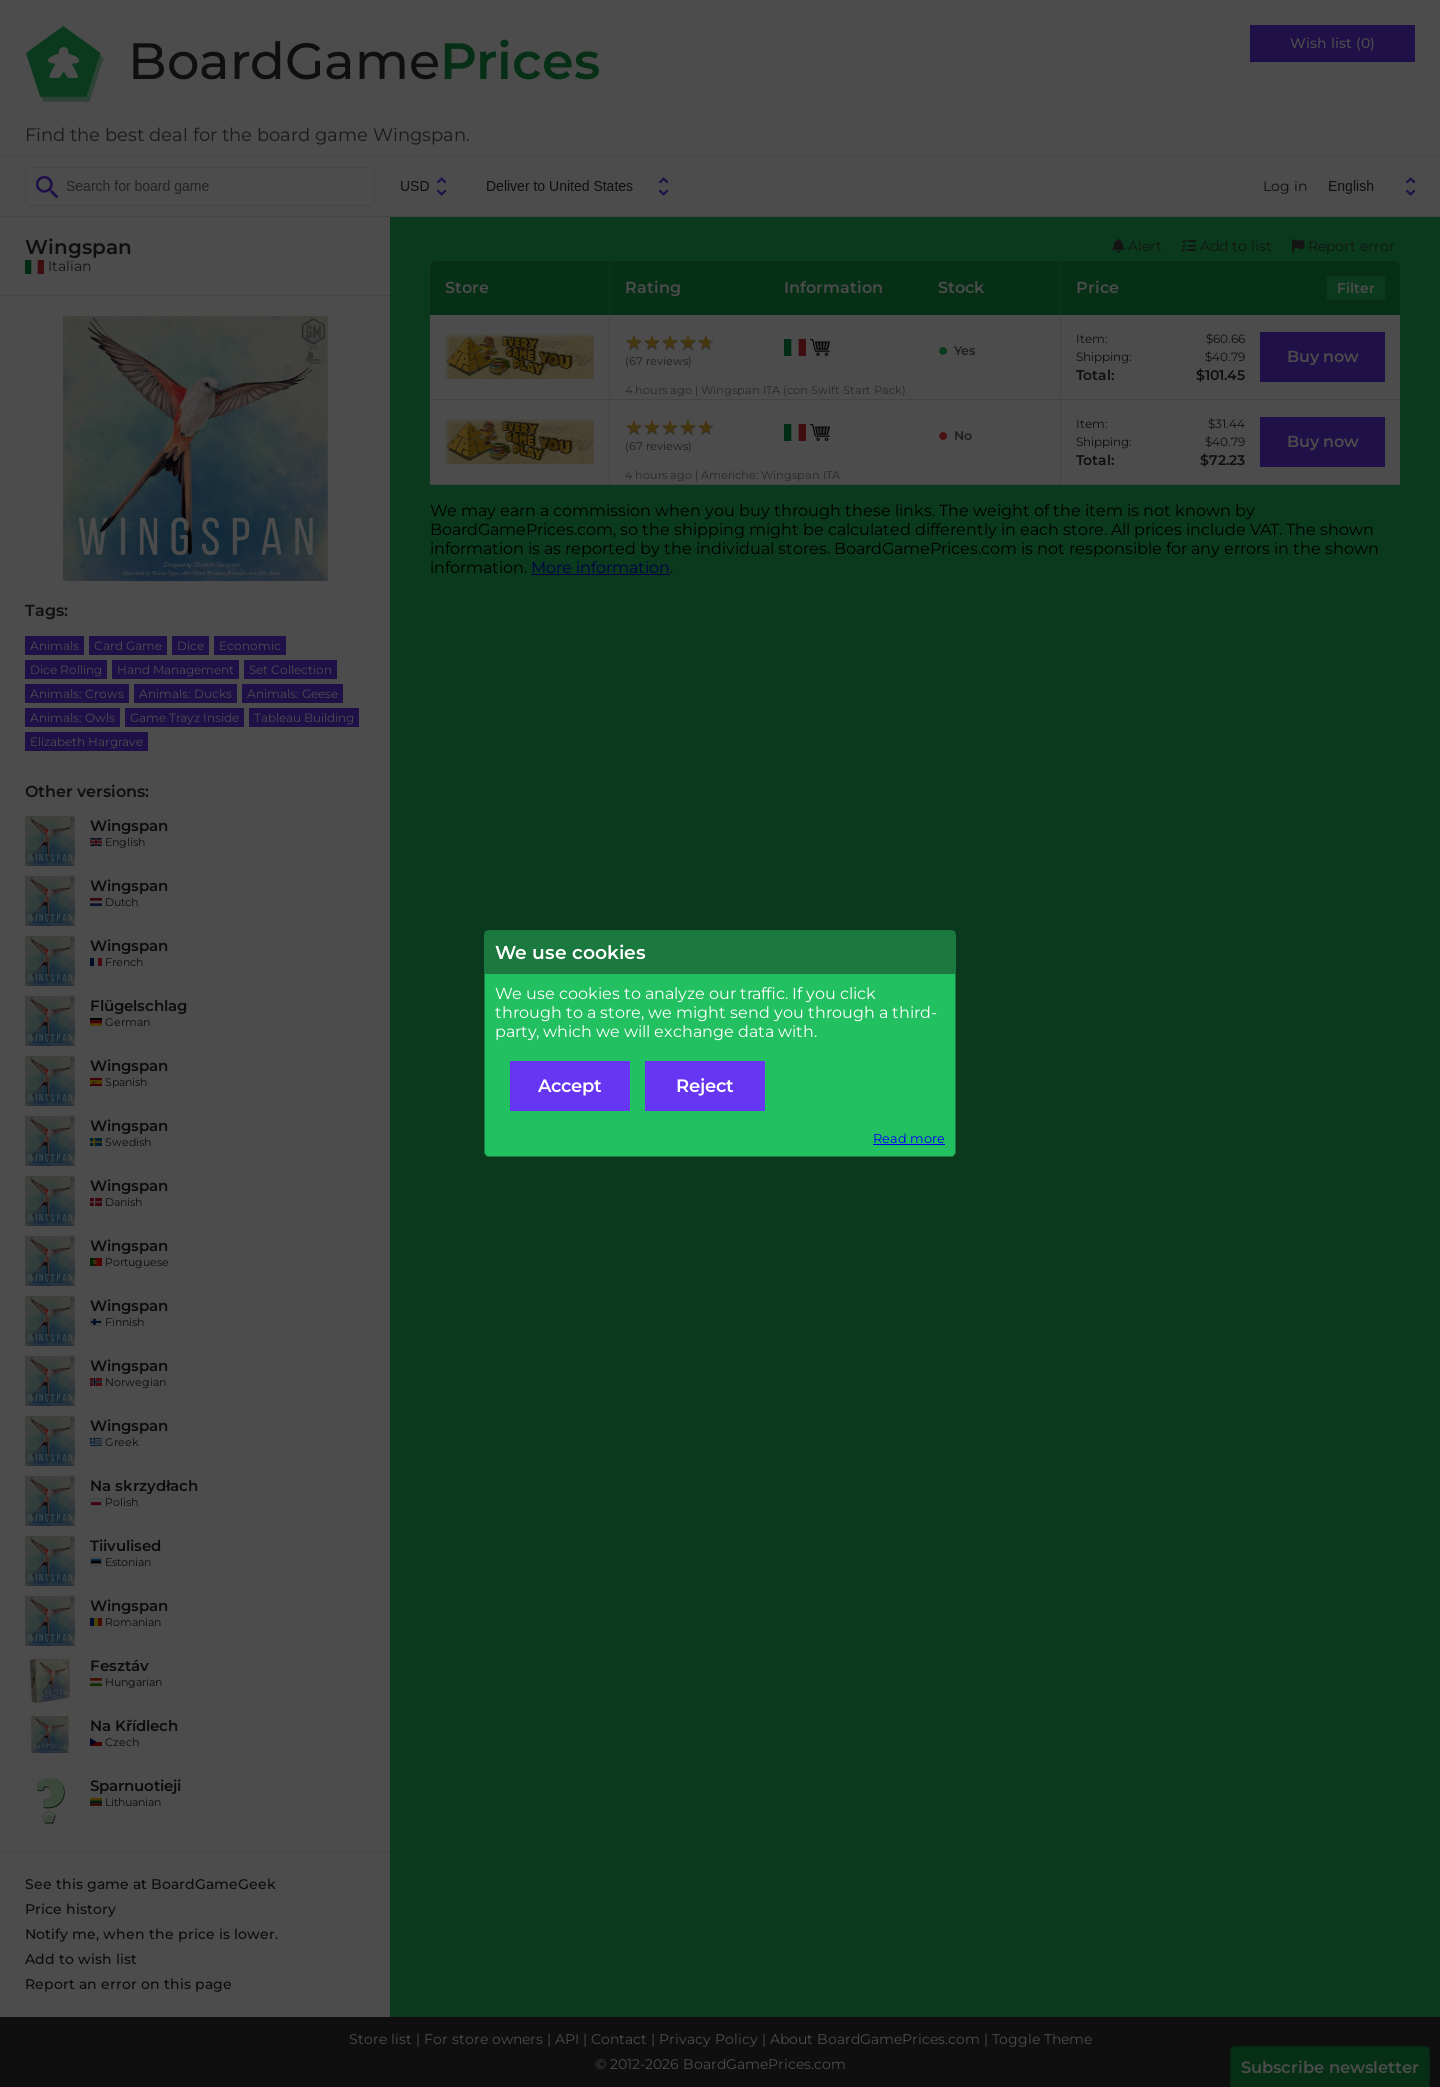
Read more (909, 1138)
